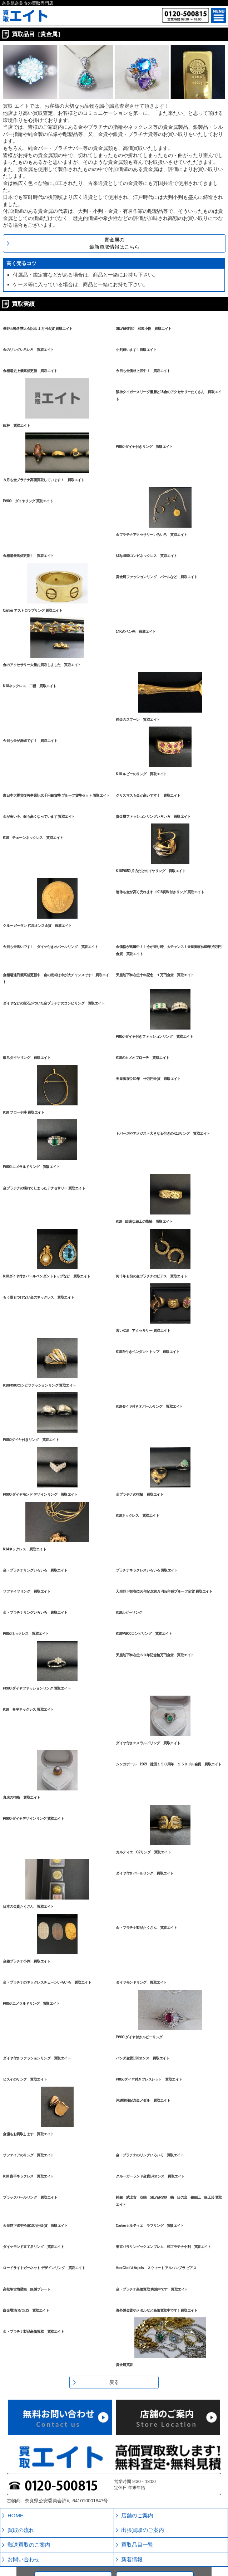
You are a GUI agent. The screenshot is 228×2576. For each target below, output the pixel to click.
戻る (114, 2382)
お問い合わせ (24, 2559)
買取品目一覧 (137, 2545)
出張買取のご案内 (142, 2530)
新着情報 (132, 2559)
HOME (16, 2515)
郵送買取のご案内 (29, 2545)
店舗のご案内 (137, 2515)
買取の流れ (21, 2530)
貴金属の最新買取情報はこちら (114, 243)
